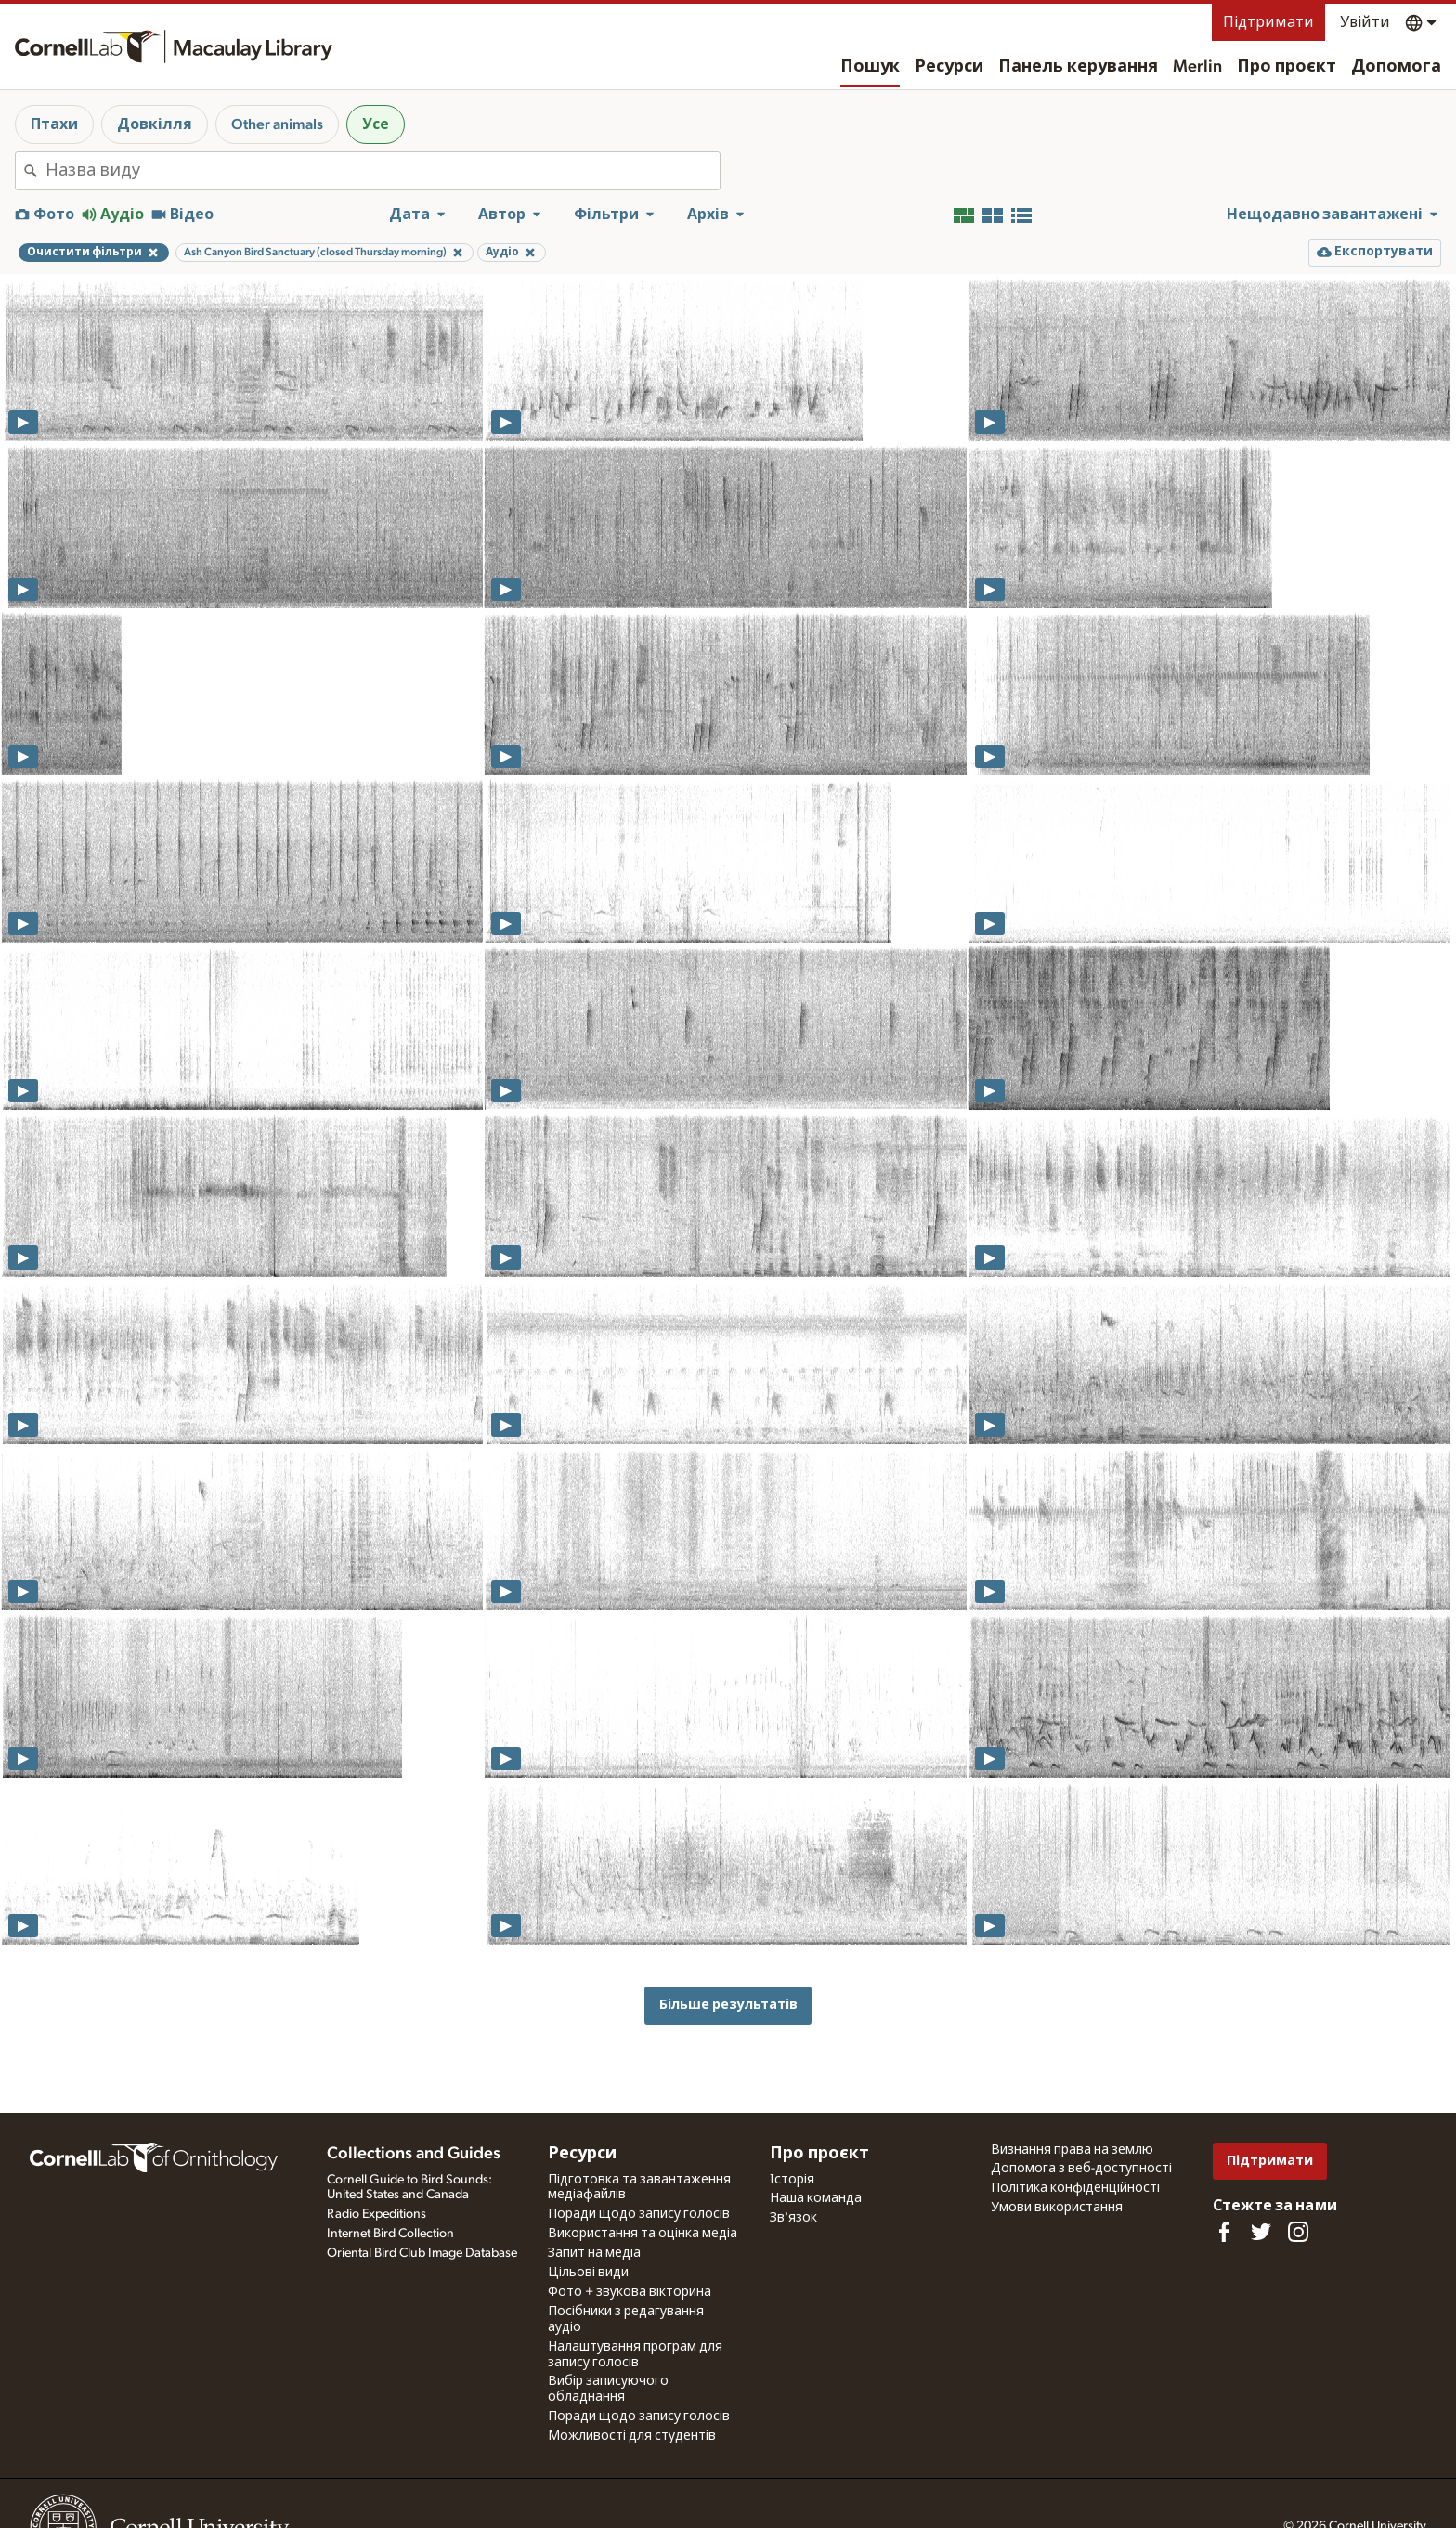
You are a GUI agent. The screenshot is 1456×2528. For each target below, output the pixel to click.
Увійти (1365, 22)
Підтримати (1268, 22)
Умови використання (1057, 2207)
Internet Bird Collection (390, 2233)
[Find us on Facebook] (1224, 2232)
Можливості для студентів (632, 2436)
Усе (375, 124)
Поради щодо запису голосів (639, 2214)
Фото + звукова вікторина (629, 2292)
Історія (792, 2179)
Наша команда (816, 2198)
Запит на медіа (594, 2253)
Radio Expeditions (376, 2214)
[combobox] (383, 170)
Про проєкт (1286, 67)
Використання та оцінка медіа (642, 2233)
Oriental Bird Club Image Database (422, 2253)
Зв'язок (793, 2217)
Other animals (277, 124)
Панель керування (1078, 67)
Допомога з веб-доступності (1081, 2168)
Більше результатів (728, 2005)
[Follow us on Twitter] (1261, 2232)
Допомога (1396, 67)
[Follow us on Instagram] (1298, 2232)
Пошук (870, 67)
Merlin (1197, 67)
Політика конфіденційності (1075, 2188)
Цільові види (588, 2272)
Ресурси (949, 67)
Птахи (54, 124)
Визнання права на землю (1072, 2150)
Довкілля (154, 124)
